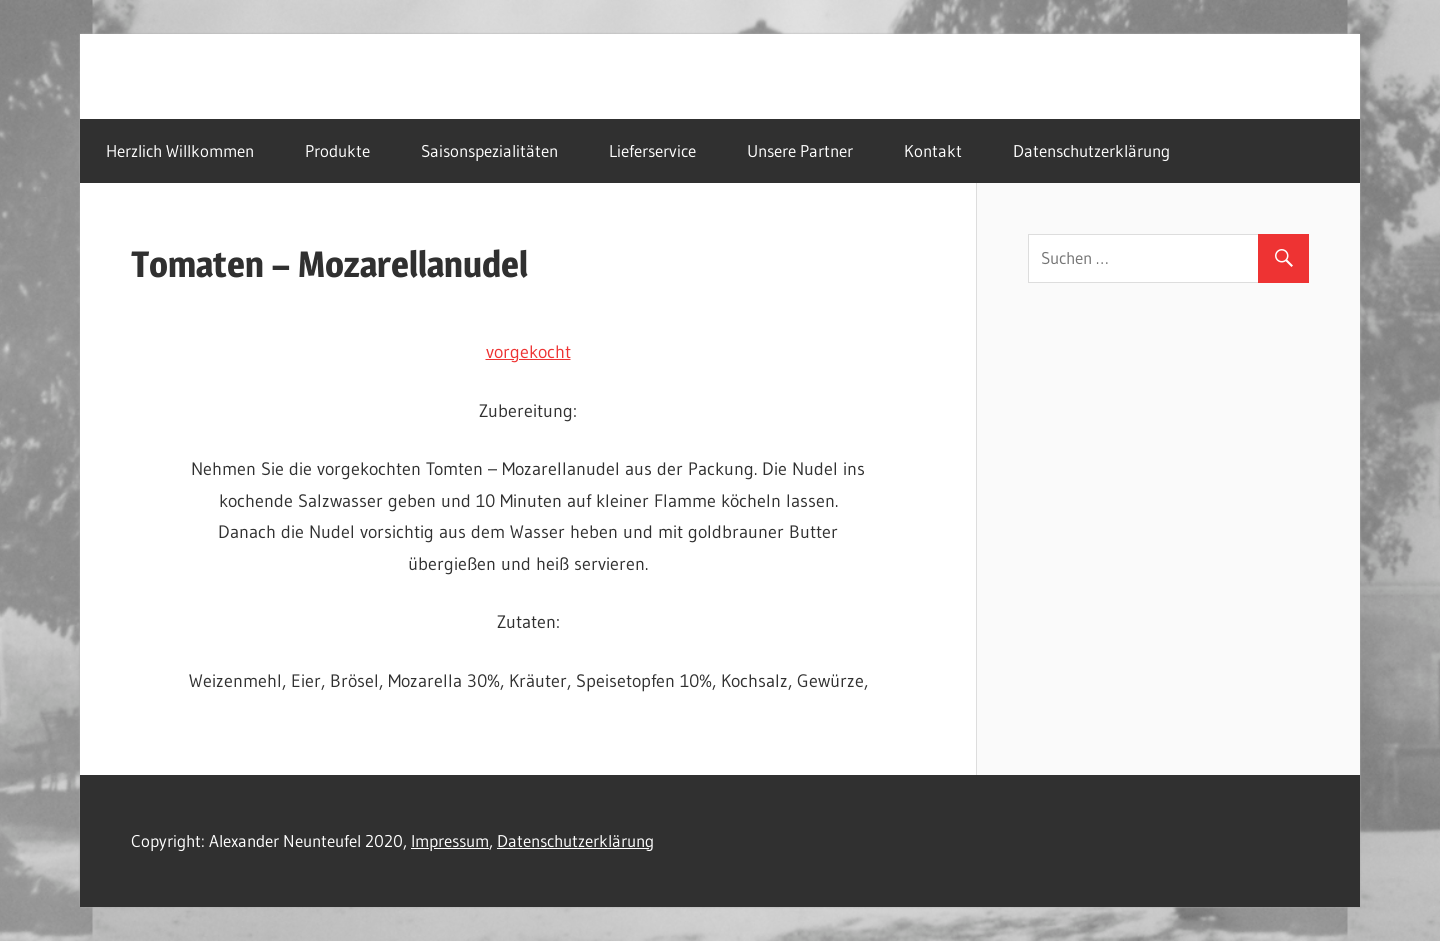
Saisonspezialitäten (489, 150)
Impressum (450, 840)
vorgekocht (528, 352)
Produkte (337, 150)
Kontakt (933, 150)
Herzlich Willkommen (180, 150)
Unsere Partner (800, 150)
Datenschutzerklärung (1091, 150)
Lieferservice (652, 150)
